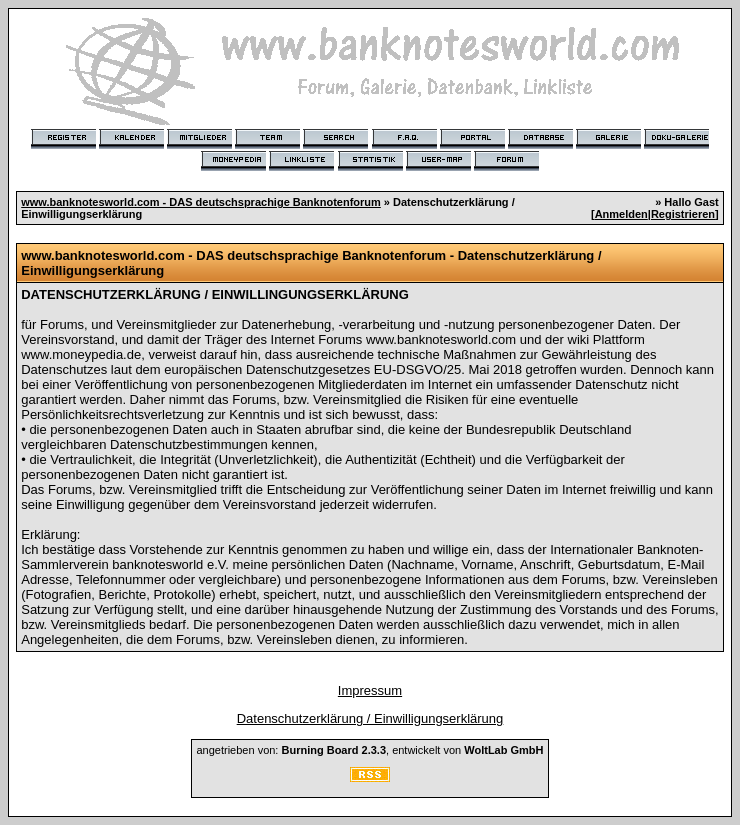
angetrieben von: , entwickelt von (369, 750)
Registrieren (683, 214)
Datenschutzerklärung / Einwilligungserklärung (370, 718)
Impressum (370, 690)
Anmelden (621, 214)
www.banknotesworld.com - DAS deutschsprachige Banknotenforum (201, 202)
